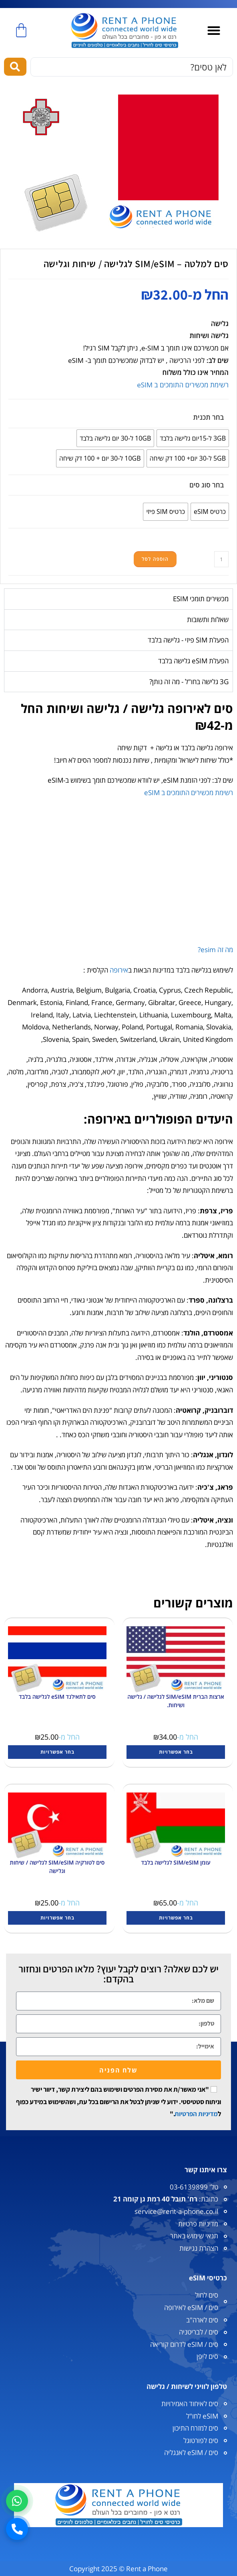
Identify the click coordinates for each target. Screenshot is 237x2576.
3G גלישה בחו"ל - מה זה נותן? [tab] (189, 681)
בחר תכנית (208, 417)
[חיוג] (17, 2529)
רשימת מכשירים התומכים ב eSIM (183, 384)
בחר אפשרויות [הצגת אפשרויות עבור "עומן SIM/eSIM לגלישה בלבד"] (176, 1917)
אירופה (119, 970)
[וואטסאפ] (17, 2501)
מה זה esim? (215, 949)
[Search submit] (15, 67)
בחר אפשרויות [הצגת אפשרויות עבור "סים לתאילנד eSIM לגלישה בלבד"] (57, 1751)
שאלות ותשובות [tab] (208, 619)
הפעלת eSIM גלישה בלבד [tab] (193, 660)
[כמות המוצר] (221, 559)
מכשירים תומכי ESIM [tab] (201, 598)
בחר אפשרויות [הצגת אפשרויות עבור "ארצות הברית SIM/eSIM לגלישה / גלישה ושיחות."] (176, 1751)
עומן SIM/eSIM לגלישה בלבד (175, 1862)
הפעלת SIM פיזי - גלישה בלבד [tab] (188, 640)
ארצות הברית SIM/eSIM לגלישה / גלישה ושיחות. (175, 1701)
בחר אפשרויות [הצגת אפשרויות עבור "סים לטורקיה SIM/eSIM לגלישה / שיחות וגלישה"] (57, 1917)
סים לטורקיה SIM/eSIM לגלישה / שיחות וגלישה (57, 1867)
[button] (213, 30)
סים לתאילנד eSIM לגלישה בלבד (57, 1696)
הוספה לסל (155, 559)
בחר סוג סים (206, 484)
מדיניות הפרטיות (196, 2113)
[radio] (193, 438)
